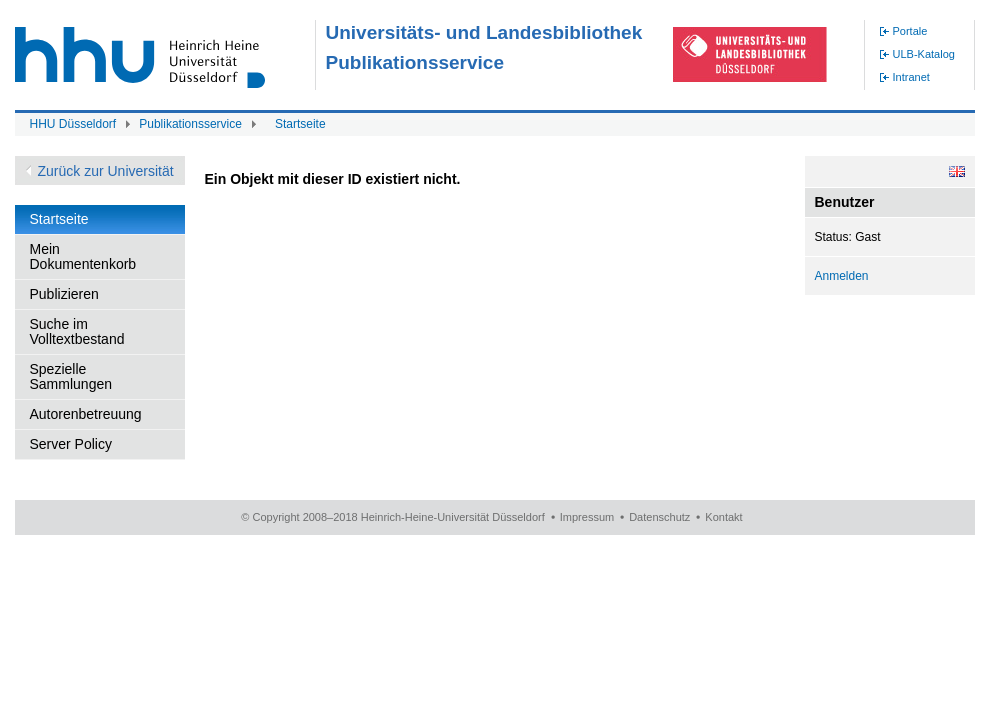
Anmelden (842, 276)
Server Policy (71, 444)
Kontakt (723, 517)
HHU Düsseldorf (73, 124)
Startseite (300, 124)
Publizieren (64, 294)
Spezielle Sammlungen (71, 376)
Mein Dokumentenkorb (83, 256)
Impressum (587, 517)
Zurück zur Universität (106, 171)
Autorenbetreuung (86, 414)
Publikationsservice (190, 124)
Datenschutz (659, 517)
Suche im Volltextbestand (77, 331)
